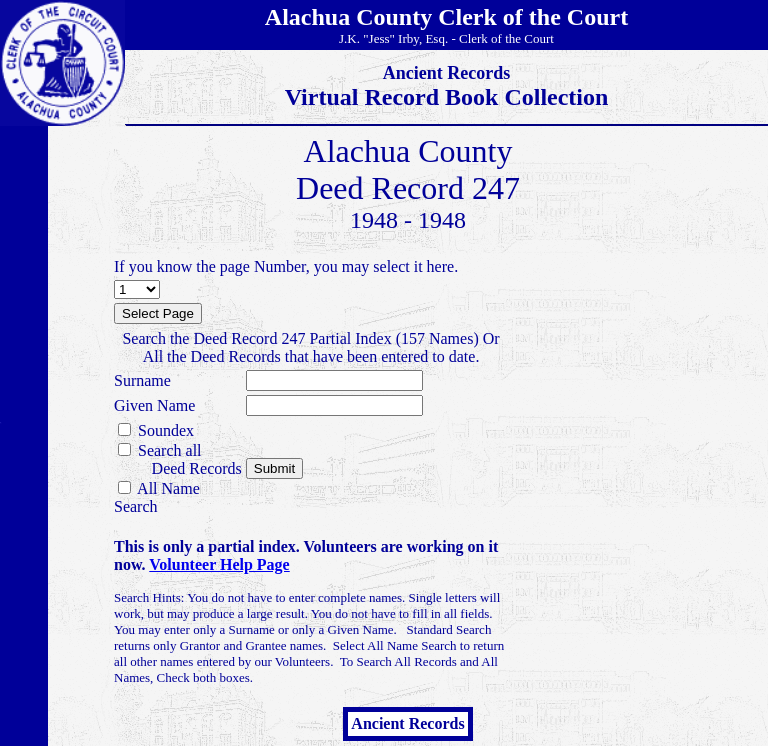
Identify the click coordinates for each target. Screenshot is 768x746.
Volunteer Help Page (219, 564)
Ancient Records (407, 723)
